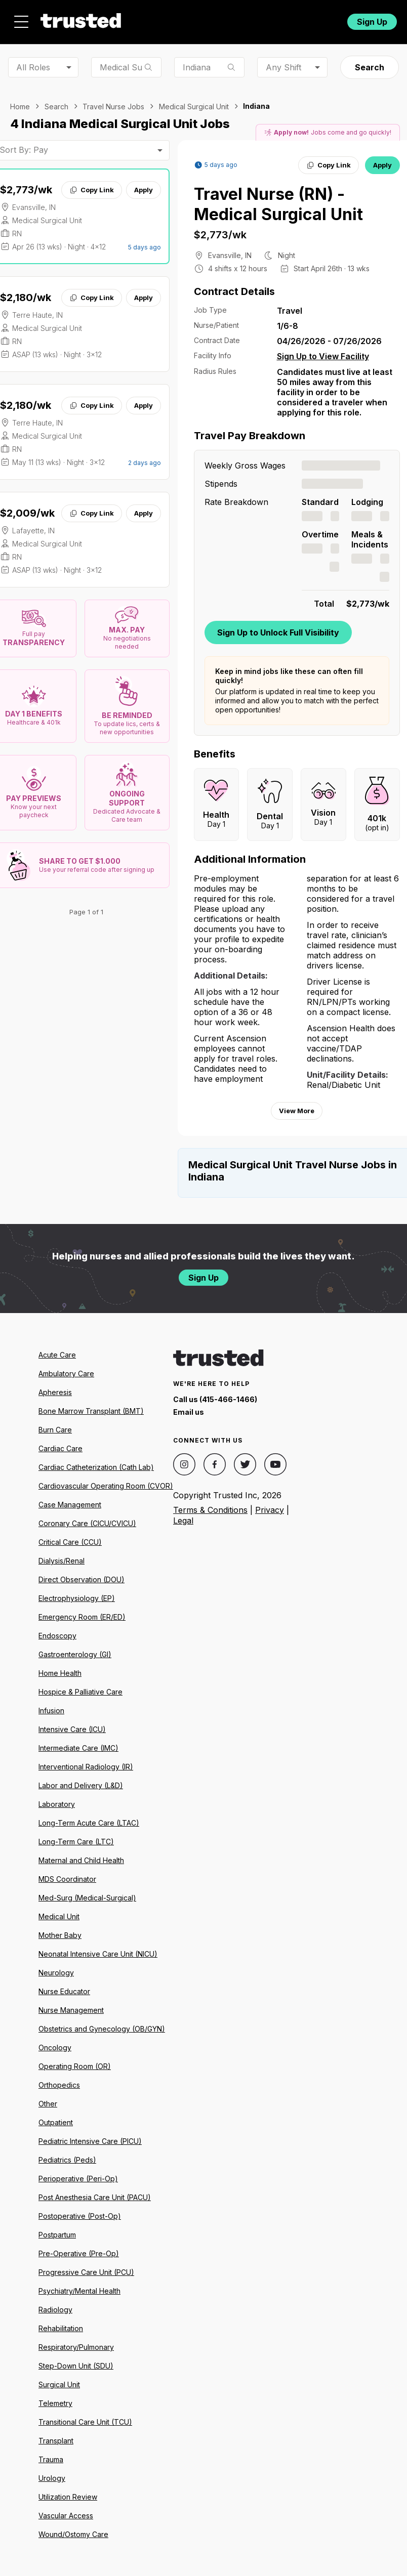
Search (369, 67)
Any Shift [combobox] (283, 67)
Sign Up (372, 22)
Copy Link (91, 190)
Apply (143, 190)
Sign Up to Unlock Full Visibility (278, 632)
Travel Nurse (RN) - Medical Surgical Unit (278, 204)
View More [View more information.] (296, 1111)
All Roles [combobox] (33, 67)
